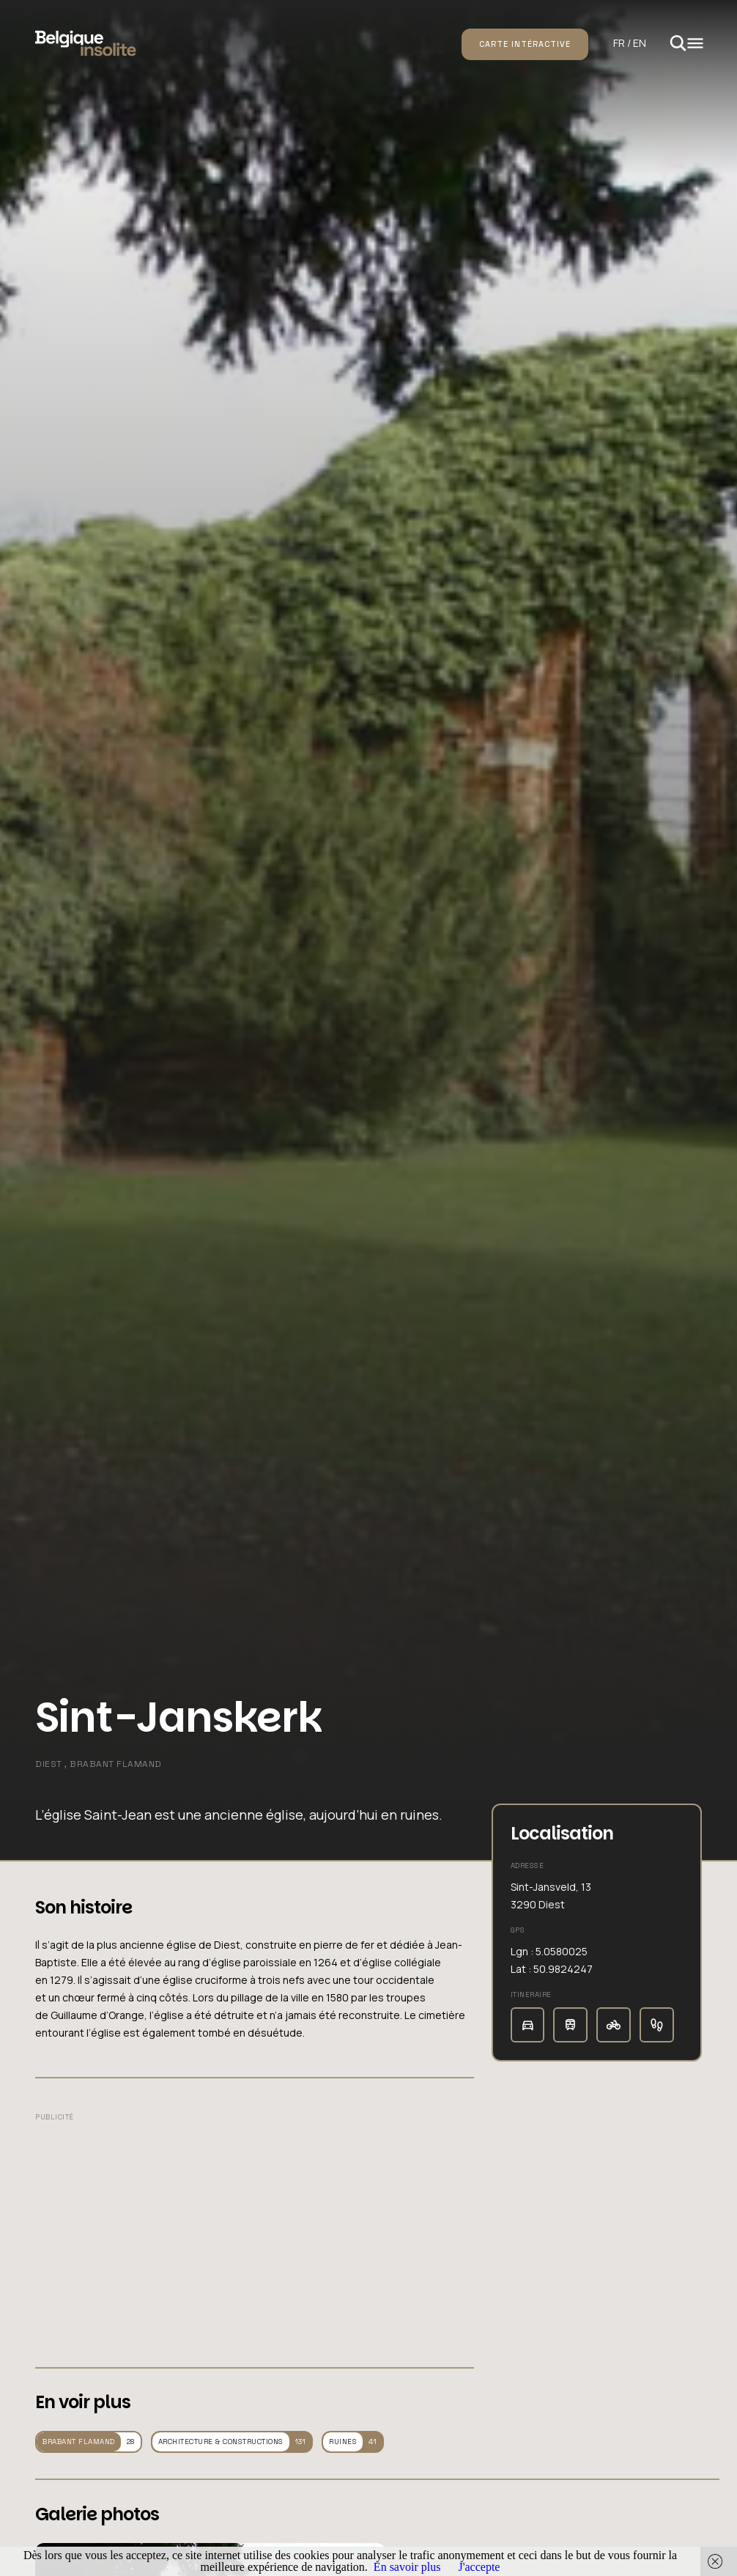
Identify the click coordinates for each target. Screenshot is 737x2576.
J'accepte (479, 2567)
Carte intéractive (525, 44)
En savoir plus (407, 2567)
